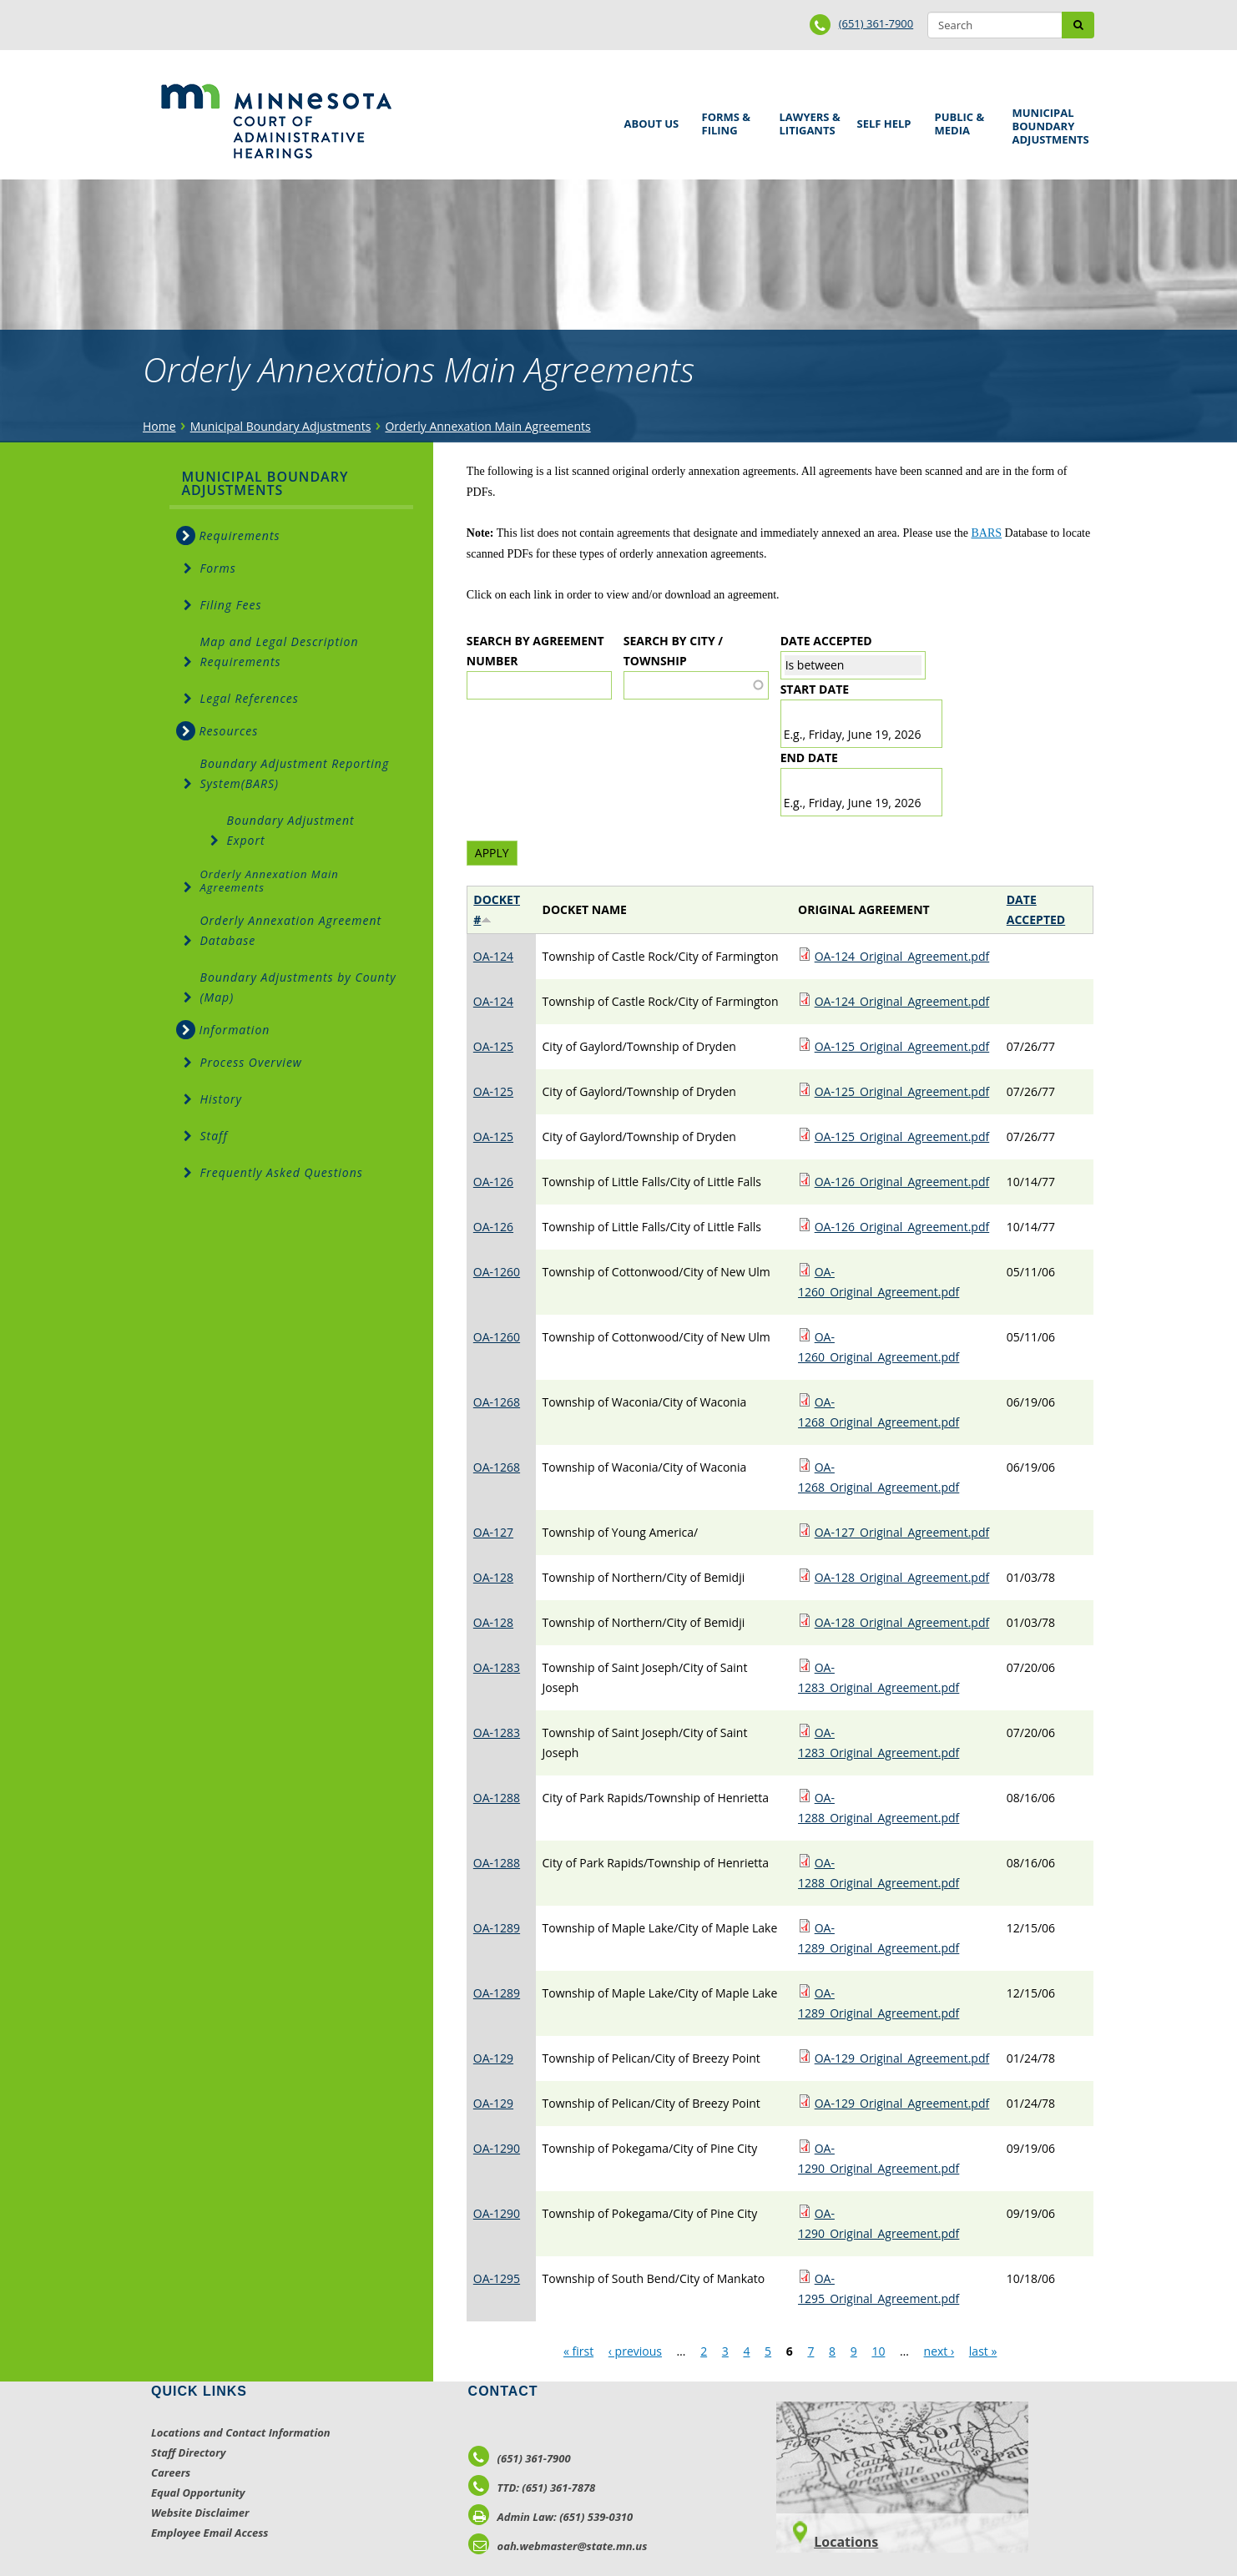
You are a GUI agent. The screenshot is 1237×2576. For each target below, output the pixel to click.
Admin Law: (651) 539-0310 (551, 2516)
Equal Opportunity (198, 2492)
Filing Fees (231, 605)
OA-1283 (496, 1667)
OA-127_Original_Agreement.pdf (902, 1532)
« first (578, 2351)
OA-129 (493, 2058)
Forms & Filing (728, 121)
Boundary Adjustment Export (291, 830)
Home (159, 426)
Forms (218, 568)
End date (809, 757)
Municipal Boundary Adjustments (1048, 126)
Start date (814, 689)
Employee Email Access (210, 2532)
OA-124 (493, 956)
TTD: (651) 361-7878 (532, 2487)
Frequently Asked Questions (281, 1172)
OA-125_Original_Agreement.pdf (902, 1046)
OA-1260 (496, 1272)
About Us (648, 118)
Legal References (249, 698)
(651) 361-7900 (876, 23)
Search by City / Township (673, 651)
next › (939, 2351)
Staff (214, 1136)
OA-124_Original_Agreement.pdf (902, 956)
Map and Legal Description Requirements (279, 651)
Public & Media (961, 121)
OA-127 (493, 1532)
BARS (987, 533)
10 (878, 2351)
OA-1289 (496, 1928)
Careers (170, 2472)
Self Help (881, 118)
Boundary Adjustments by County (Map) (298, 987)
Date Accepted (826, 641)
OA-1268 (496, 1402)
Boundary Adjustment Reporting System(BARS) (295, 773)
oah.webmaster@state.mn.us (558, 2545)
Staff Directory (188, 2452)
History (221, 1099)
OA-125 (493, 1046)
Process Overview (251, 1062)
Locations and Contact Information (241, 2432)
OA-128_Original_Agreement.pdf (902, 1577)
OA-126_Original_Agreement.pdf (902, 1182)
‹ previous (635, 2351)
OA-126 (493, 1182)
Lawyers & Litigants (807, 121)
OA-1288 (496, 1798)
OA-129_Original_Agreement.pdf (902, 2058)
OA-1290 (496, 2148)
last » (983, 2351)
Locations (846, 2542)
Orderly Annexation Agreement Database (291, 930)
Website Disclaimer (200, 2512)
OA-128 (493, 1577)
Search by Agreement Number (535, 651)
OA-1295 (496, 2278)
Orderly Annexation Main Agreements (487, 426)
